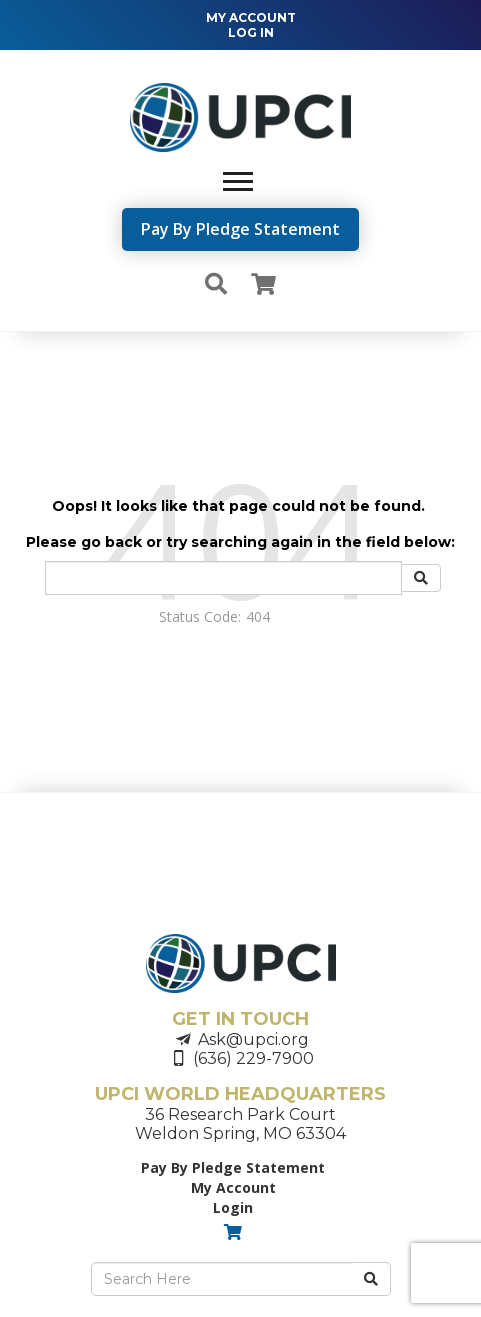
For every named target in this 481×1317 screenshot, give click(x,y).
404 (258, 616)
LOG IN (251, 32)
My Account (233, 1187)
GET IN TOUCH (240, 1019)
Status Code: (200, 616)
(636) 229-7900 (253, 1058)
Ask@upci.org (253, 1039)
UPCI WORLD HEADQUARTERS (240, 1094)
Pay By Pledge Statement (240, 229)
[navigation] (241, 25)
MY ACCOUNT (251, 17)
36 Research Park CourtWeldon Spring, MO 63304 (240, 1124)
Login (233, 1207)
